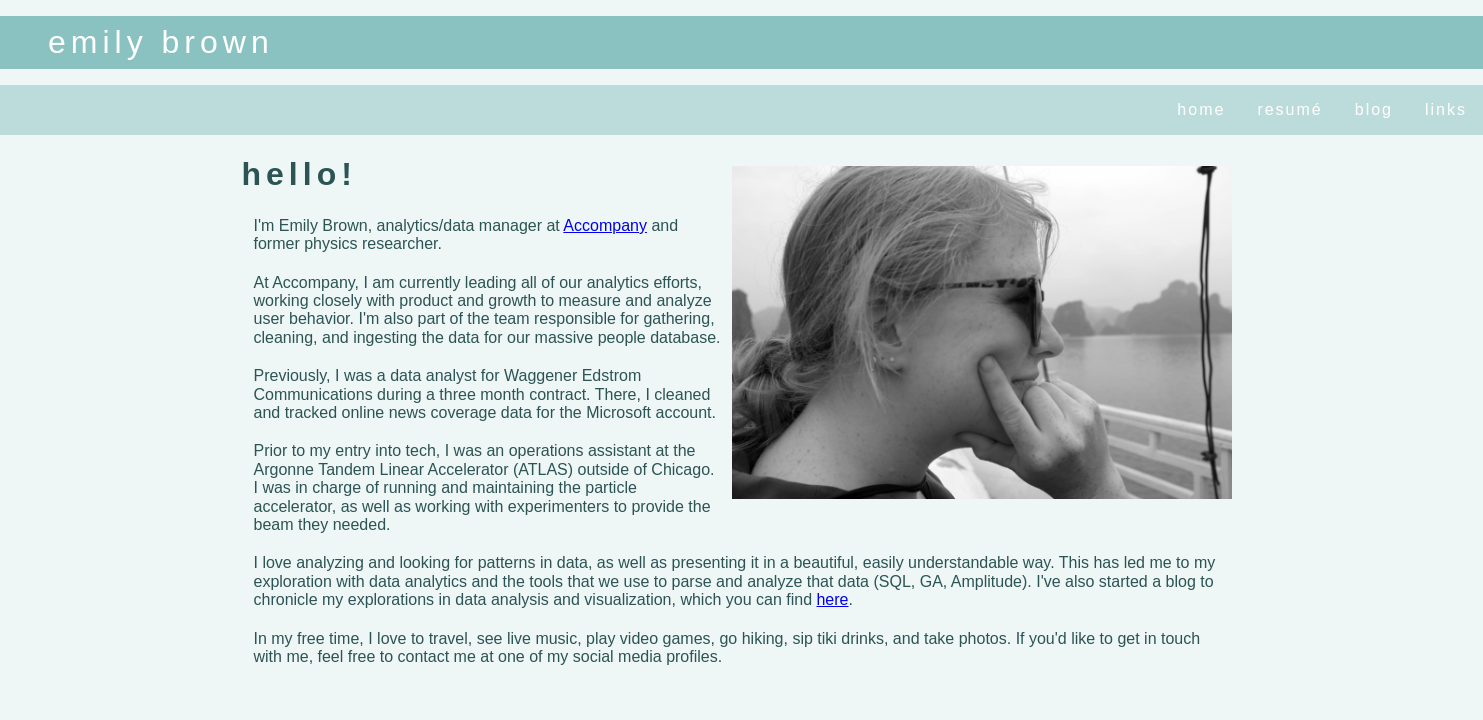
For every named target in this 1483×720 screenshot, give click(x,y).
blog (1374, 109)
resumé (1289, 109)
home (1201, 109)
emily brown (161, 42)
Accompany (605, 225)
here (832, 599)
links (1446, 109)
